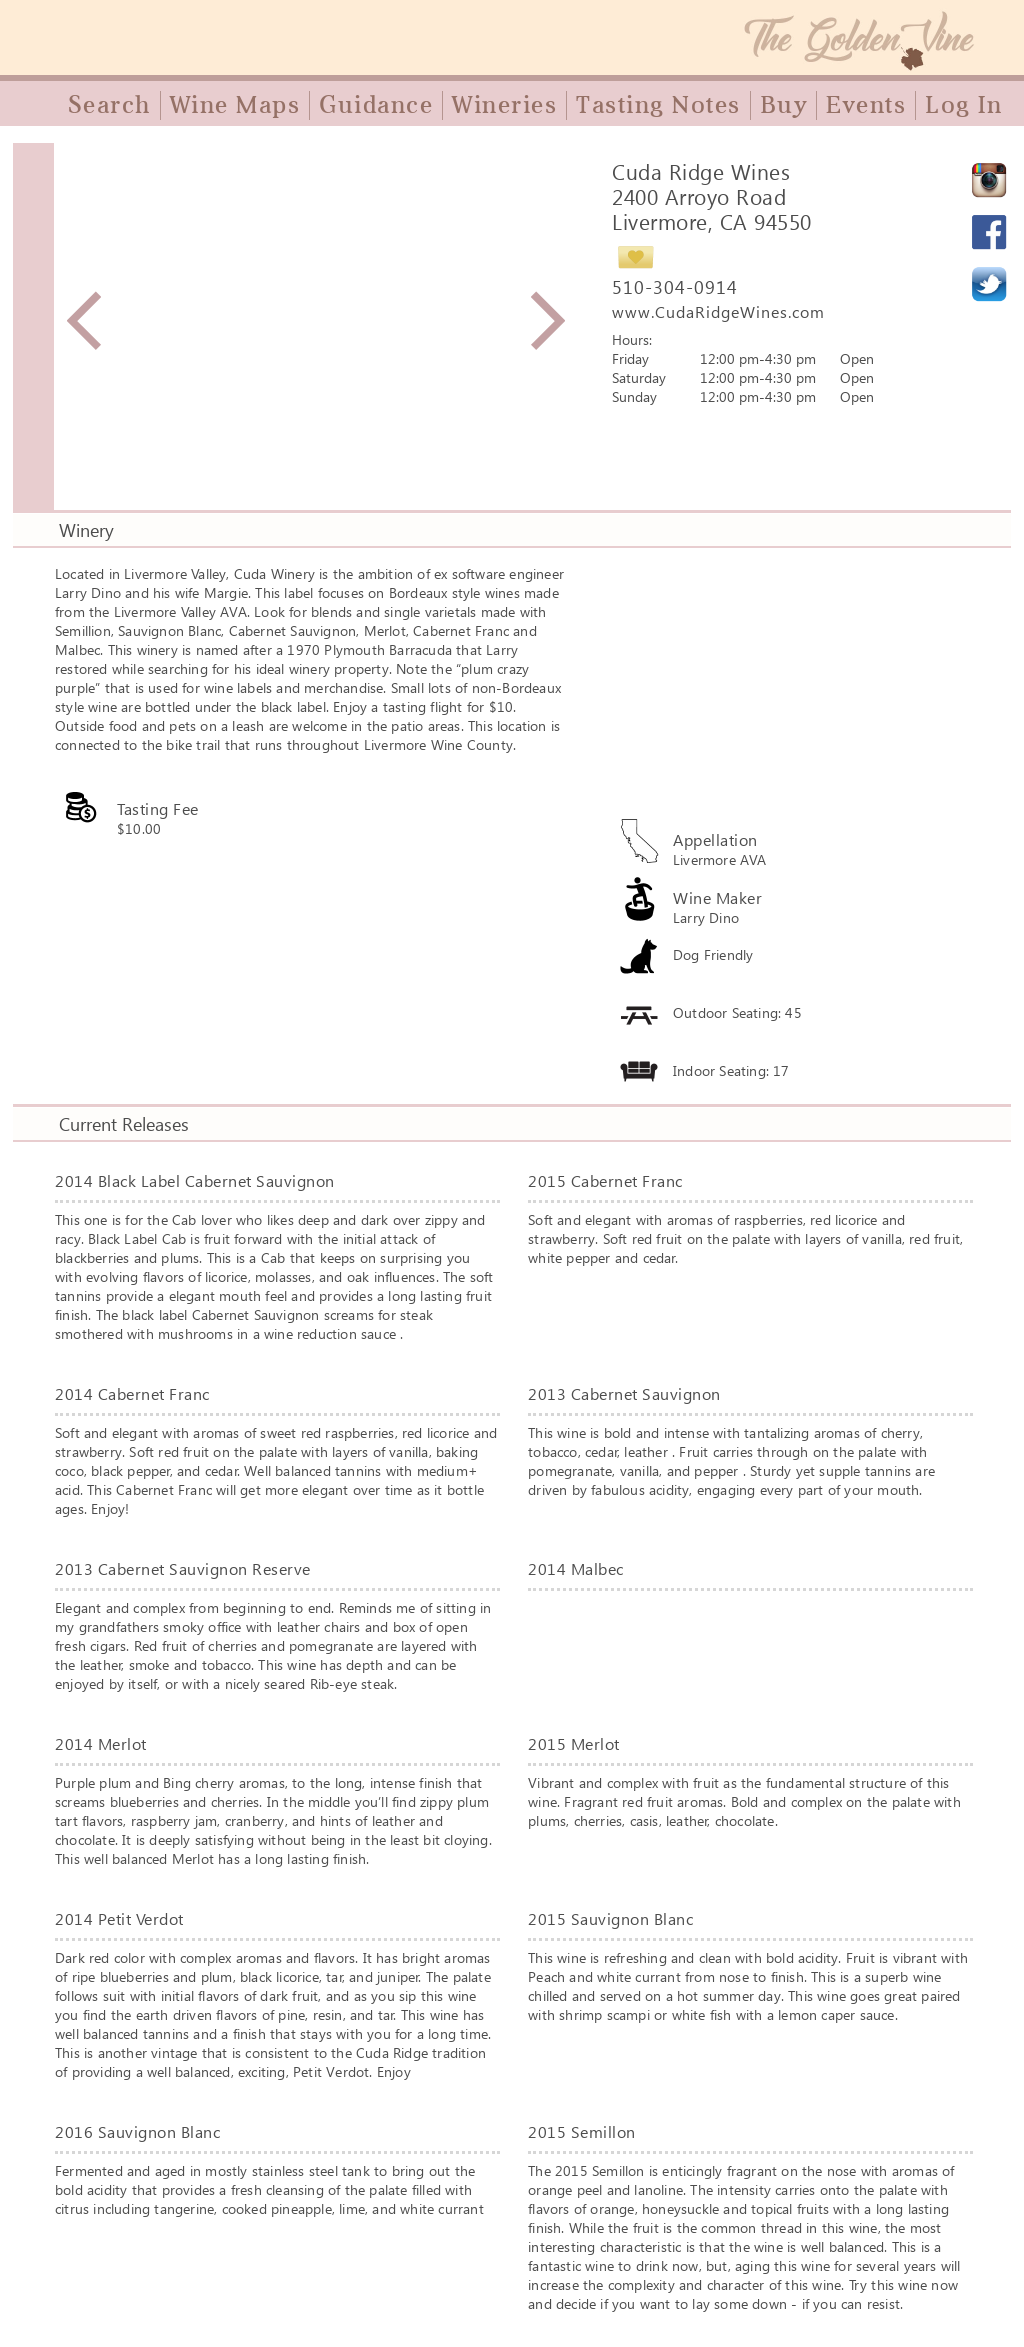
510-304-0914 (675, 287)
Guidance (376, 105)
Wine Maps (235, 105)
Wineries (504, 105)
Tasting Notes (658, 105)
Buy (784, 105)
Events (866, 105)
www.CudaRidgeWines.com (718, 311)
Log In (963, 105)
